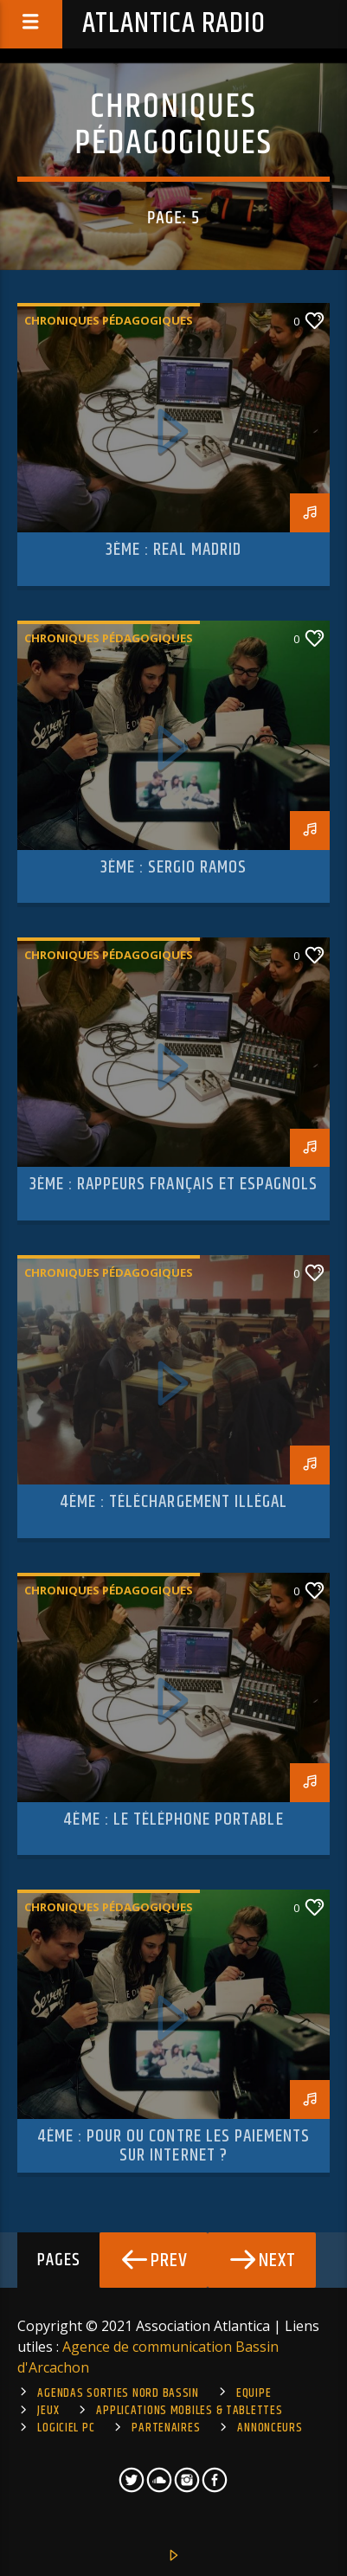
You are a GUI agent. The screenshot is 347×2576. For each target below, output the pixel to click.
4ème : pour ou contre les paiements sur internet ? (173, 2145)
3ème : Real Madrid (173, 550)
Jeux (48, 2410)
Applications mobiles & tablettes (189, 2410)
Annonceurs (269, 2428)
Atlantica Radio (174, 24)
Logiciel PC (65, 2428)
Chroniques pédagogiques (108, 320)
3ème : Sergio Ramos (173, 867)
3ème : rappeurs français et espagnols (173, 1184)
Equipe (253, 2393)
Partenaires (166, 2428)
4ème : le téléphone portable (173, 1819)
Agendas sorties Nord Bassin (117, 2393)
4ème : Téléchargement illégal (173, 1502)
